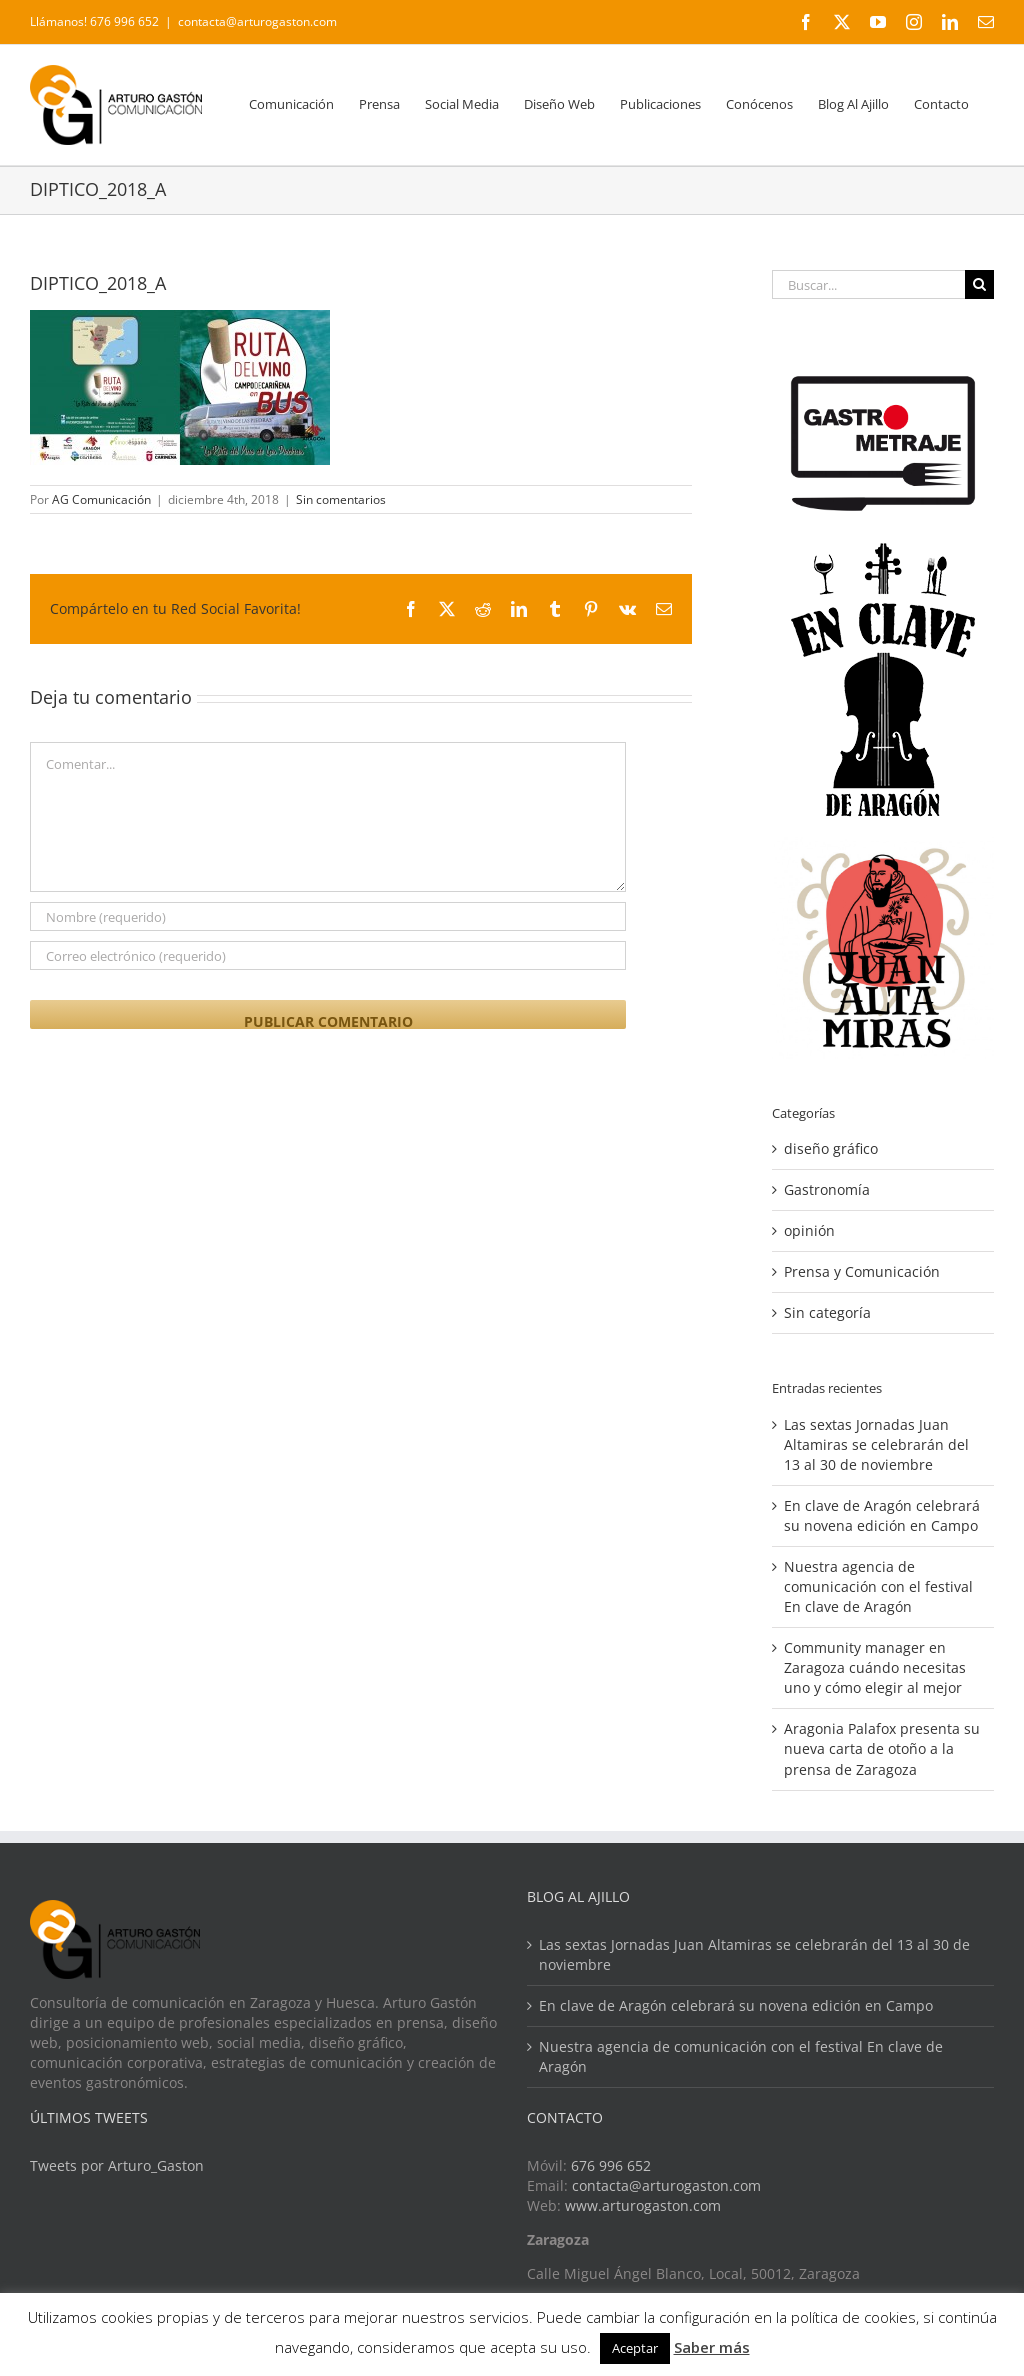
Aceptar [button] (635, 2348)
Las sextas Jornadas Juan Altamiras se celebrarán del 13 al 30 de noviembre (876, 1444)
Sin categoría (827, 1312)
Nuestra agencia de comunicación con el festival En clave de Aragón (878, 1586)
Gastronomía (827, 1189)
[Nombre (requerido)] (328, 916)
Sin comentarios (341, 499)
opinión (809, 1230)
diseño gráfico (831, 1148)
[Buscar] (979, 284)
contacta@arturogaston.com (257, 21)
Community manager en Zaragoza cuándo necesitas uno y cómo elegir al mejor (875, 1667)
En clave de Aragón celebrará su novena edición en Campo (882, 1515)
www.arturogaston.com (643, 2205)
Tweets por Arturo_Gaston (117, 2165)
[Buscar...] (868, 284)
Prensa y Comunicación (862, 1271)
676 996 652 (611, 2165)
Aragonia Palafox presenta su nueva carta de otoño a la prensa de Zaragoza (882, 1748)
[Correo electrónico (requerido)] (328, 955)
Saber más (712, 2347)
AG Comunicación (101, 499)
